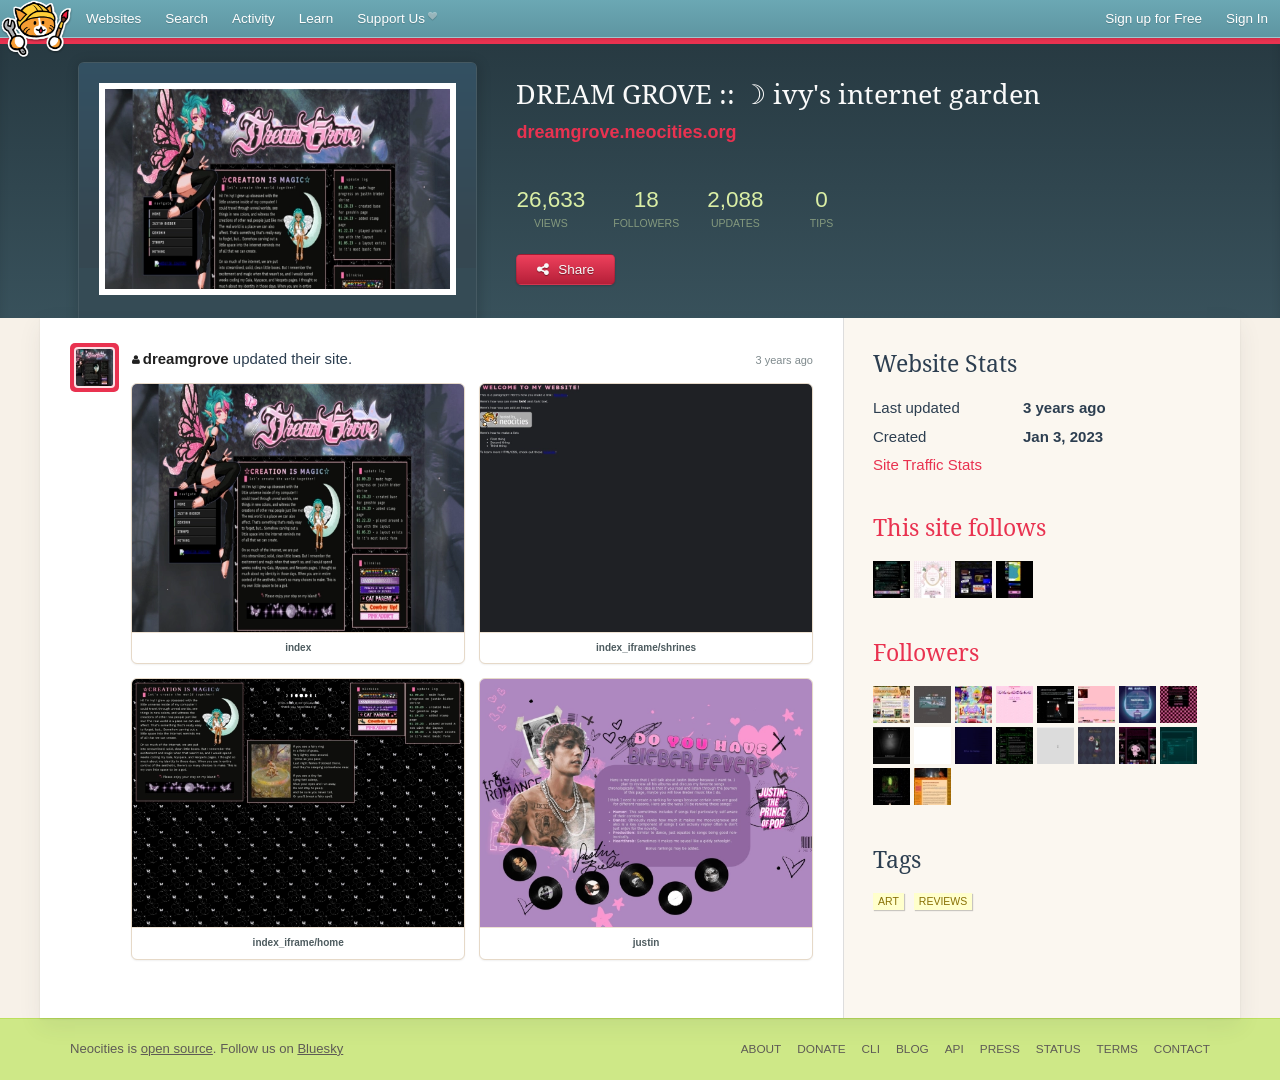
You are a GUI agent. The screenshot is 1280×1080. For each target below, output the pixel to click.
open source (177, 1048)
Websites (113, 18)
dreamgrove (180, 358)
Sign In (1247, 18)
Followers (926, 653)
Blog (912, 1049)
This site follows (959, 528)
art (888, 901)
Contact (1182, 1049)
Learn (316, 18)
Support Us (396, 19)
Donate (821, 1049)
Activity (253, 18)
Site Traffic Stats (927, 464)
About (761, 1049)
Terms (1117, 1049)
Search (186, 18)
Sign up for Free (1153, 18)
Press (1000, 1049)
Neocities (97, 1048)
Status (1058, 1049)
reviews (943, 901)
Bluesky (320, 1048)
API (954, 1049)
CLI (871, 1049)
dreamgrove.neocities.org (626, 132)
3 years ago (784, 360)
